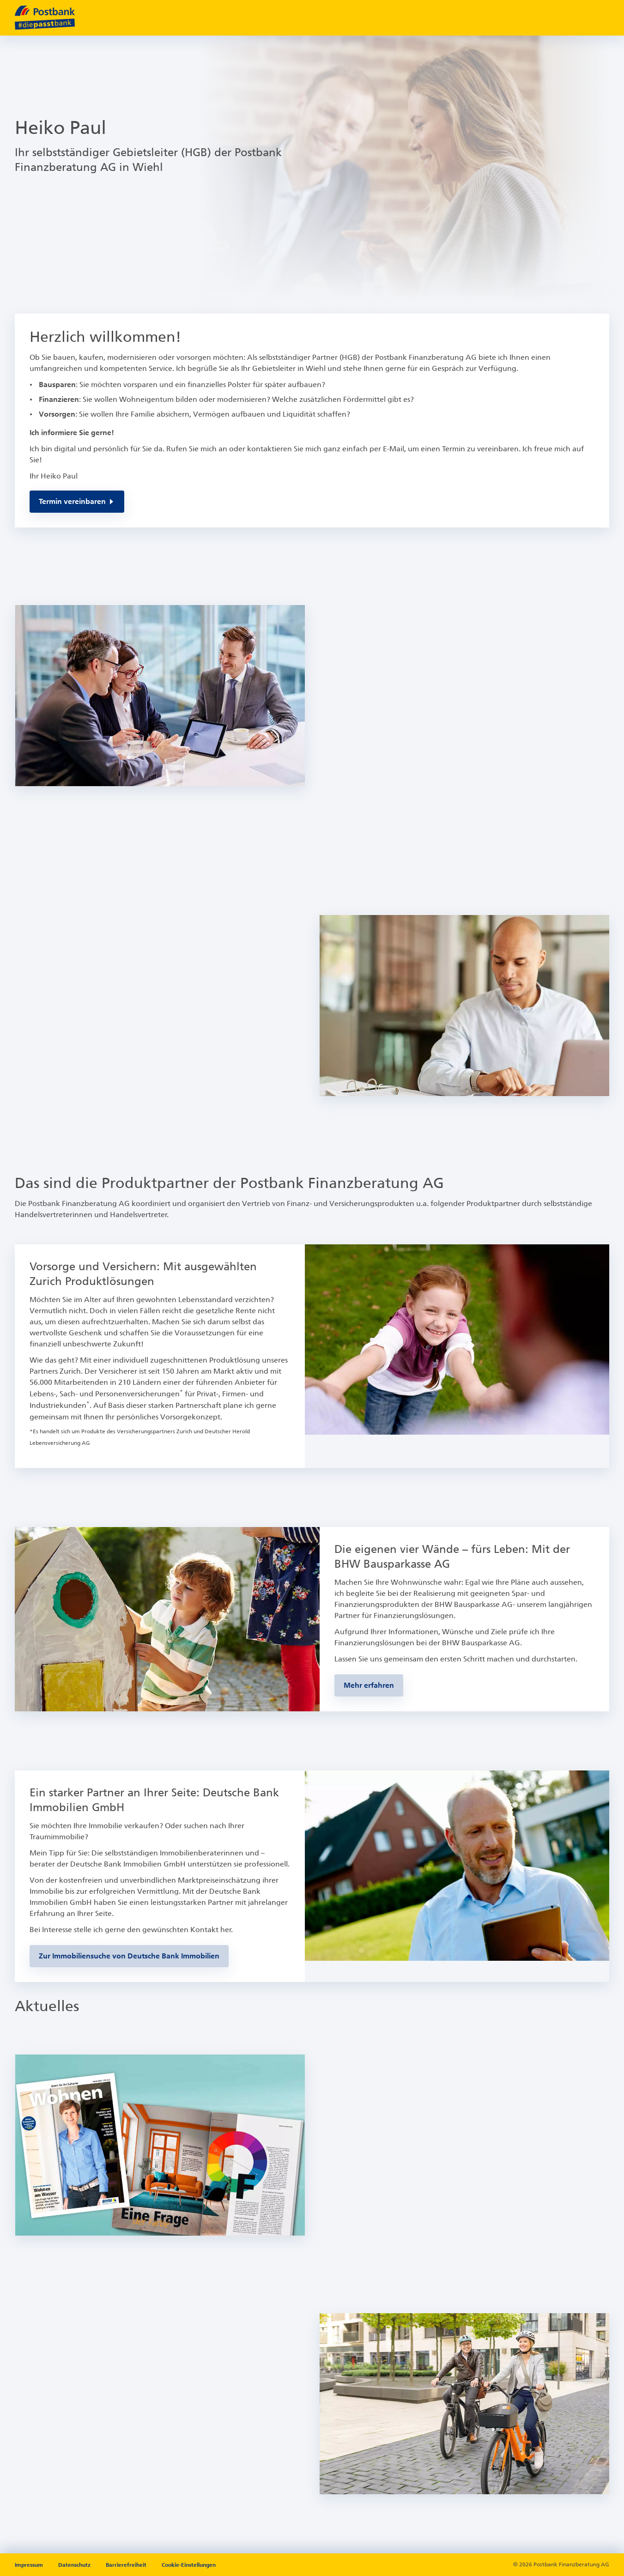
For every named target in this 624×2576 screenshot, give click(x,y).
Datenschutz (75, 2565)
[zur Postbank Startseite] (45, 18)
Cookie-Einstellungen (189, 2565)
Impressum (29, 2565)
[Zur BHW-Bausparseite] (368, 1685)
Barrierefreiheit (127, 2565)
